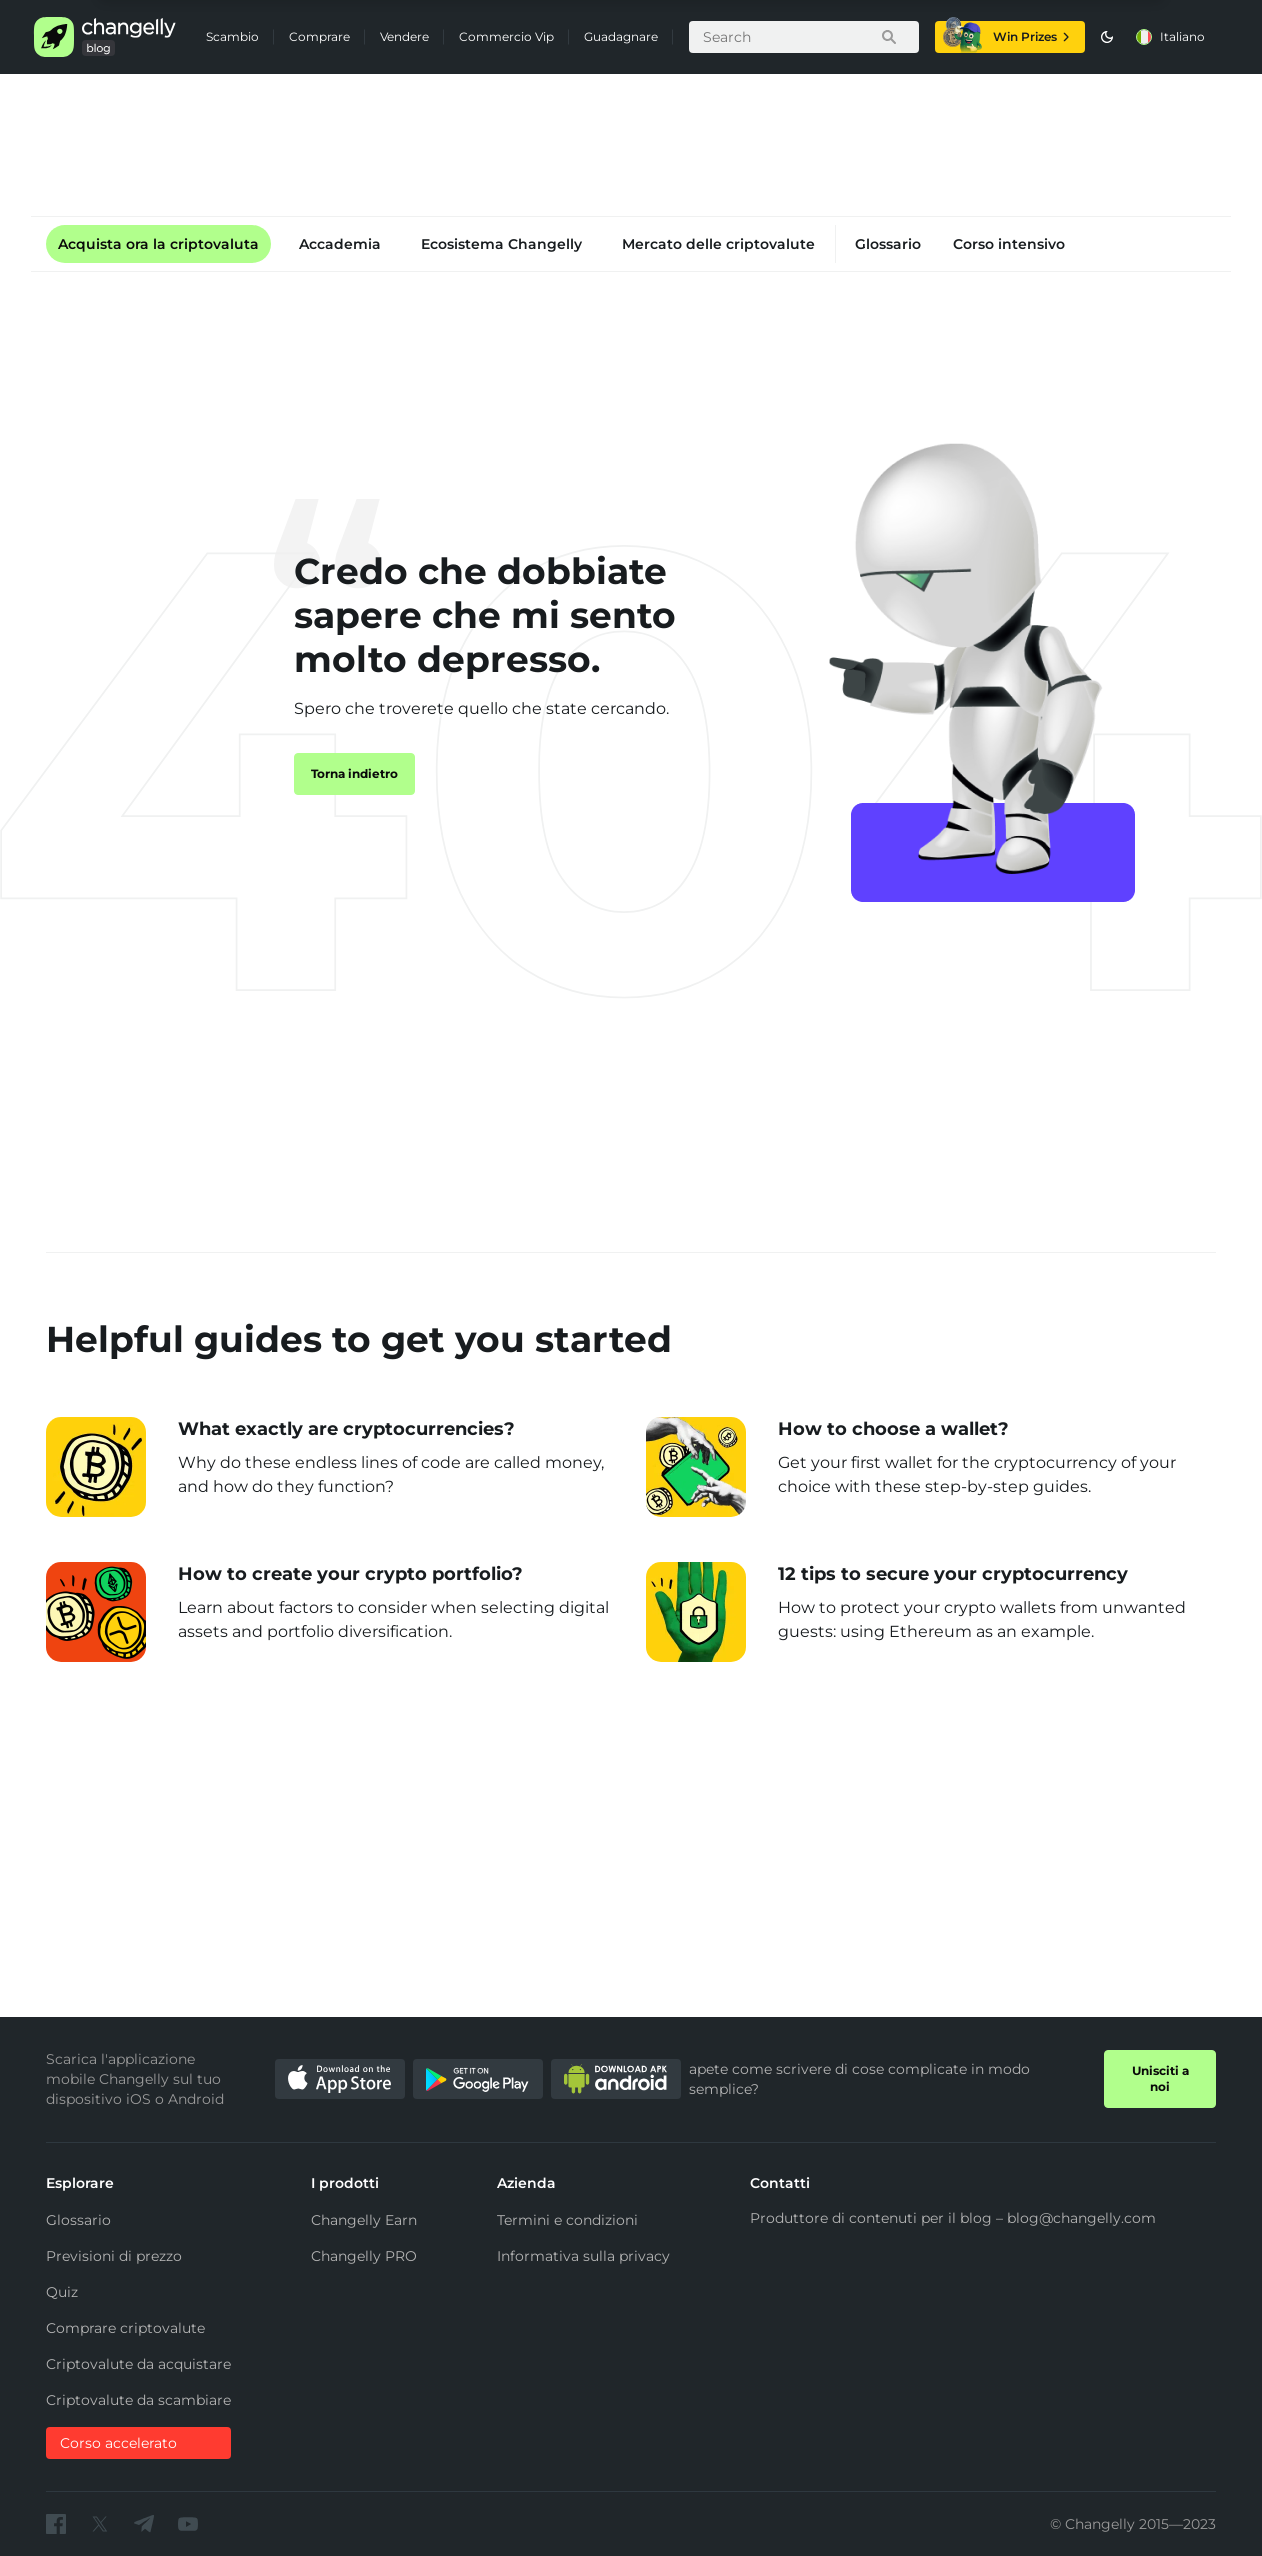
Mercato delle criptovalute (718, 244)
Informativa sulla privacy (583, 2256)
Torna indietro (354, 773)
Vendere (404, 36)
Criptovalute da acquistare (138, 2364)
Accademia (340, 244)
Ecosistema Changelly (501, 244)
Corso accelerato (118, 2443)
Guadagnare (621, 36)
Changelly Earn (364, 2220)
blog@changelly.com (1081, 2218)
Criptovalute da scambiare (138, 2400)
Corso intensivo (1009, 244)
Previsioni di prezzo (114, 2256)
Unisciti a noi (1160, 2078)
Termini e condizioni (567, 2220)
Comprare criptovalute (125, 2328)
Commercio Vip (506, 36)
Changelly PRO (364, 2256)
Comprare (319, 36)
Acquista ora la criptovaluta (158, 244)
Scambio (232, 36)
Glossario (888, 244)
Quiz (62, 2292)
